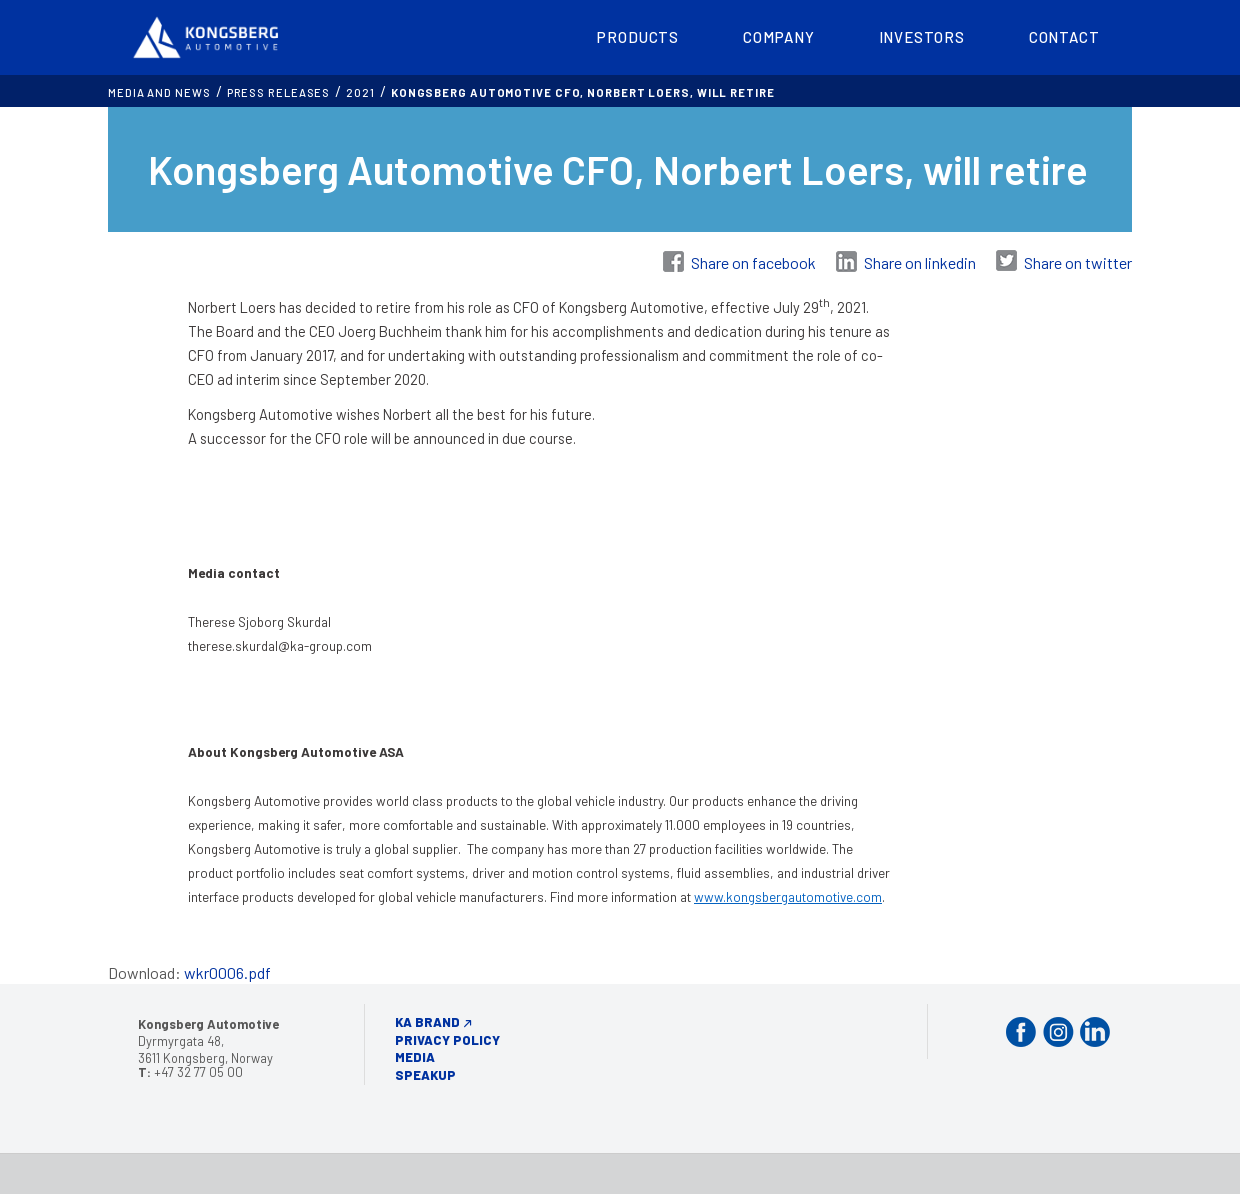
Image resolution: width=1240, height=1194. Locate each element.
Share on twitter (1078, 262)
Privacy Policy (447, 1040)
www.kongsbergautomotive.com (788, 897)
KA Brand (427, 1022)
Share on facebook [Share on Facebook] (753, 262)
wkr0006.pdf (227, 972)
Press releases (279, 92)
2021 (360, 92)
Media (415, 1057)
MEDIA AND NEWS (159, 92)
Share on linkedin (920, 262)
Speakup (425, 1075)
